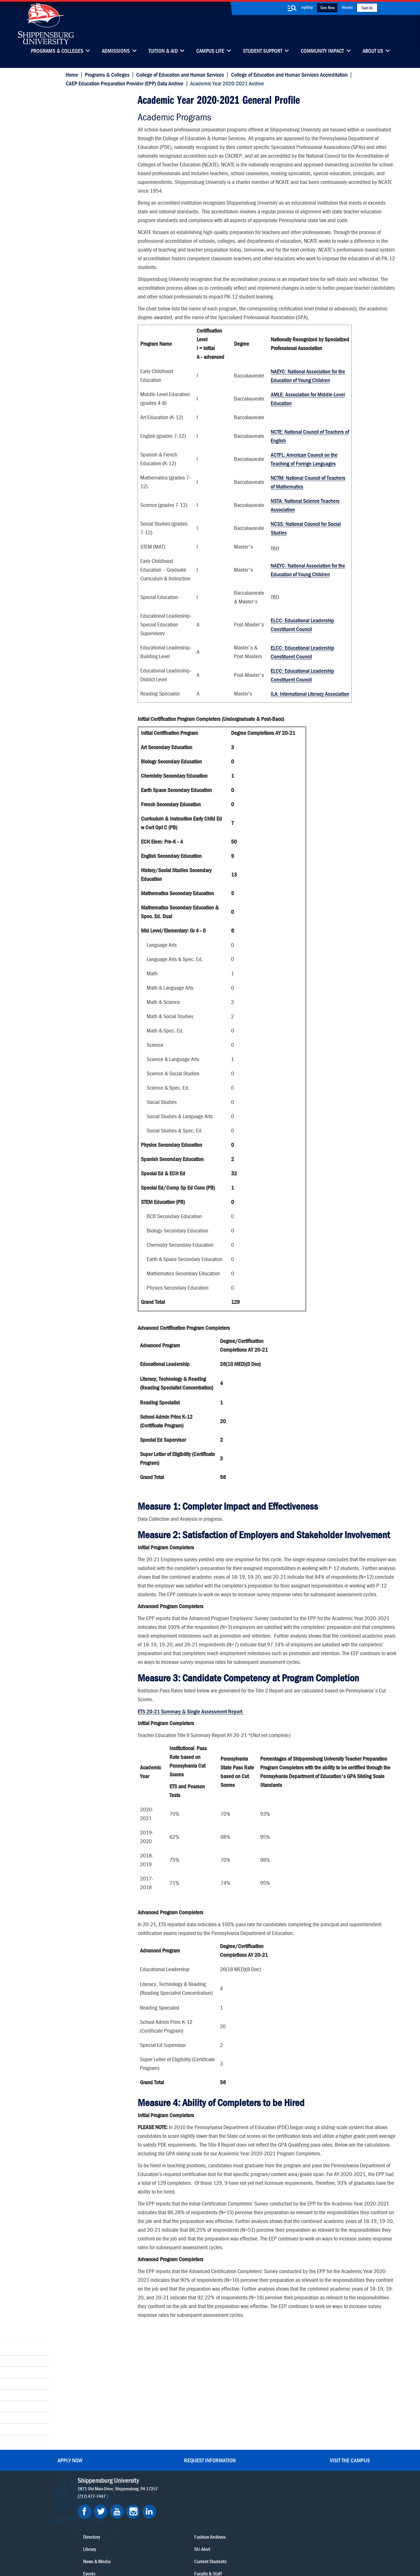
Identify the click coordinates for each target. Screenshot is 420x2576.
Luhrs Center (242, 2467)
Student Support (262, 51)
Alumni (347, 7)
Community (241, 2455)
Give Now (327, 7)
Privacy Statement (140, 2545)
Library (187, 2467)
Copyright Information (208, 2545)
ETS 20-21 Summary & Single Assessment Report (190, 1771)
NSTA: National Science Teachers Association (304, 527)
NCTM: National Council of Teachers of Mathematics (307, 504)
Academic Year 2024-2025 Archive (98, 129)
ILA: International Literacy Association (309, 716)
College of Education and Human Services (178, 74)
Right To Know (244, 2545)
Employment (193, 2504)
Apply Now (70, 2421)
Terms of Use (172, 2545)
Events (187, 2492)
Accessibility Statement (291, 2484)
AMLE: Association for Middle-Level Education (307, 421)
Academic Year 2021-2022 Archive (98, 180)
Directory (189, 2455)
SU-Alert (238, 2492)
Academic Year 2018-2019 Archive (98, 232)
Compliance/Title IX (171, 2550)
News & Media (195, 2480)
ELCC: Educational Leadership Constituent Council (301, 647)
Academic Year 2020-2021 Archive (95, 102)
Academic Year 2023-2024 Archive (98, 146)
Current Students (246, 2504)
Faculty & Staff (293, 2455)
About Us (373, 51)
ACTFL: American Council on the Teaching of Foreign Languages (303, 481)
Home (70, 74)
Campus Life (210, 51)
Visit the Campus (350, 2421)
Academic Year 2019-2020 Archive (98, 215)
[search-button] (292, 8)
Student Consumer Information (220, 2550)
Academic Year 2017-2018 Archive (98, 249)
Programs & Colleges (57, 51)
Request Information (210, 2421)
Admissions (116, 51)
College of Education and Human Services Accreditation (287, 74)
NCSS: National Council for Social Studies (305, 550)
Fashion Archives (246, 2480)
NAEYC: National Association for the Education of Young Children (307, 398)
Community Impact (322, 51)
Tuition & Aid (163, 51)
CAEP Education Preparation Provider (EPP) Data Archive (123, 83)
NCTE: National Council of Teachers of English (309, 458)
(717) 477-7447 (96, 2457)
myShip (307, 7)
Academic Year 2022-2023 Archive (98, 163)
